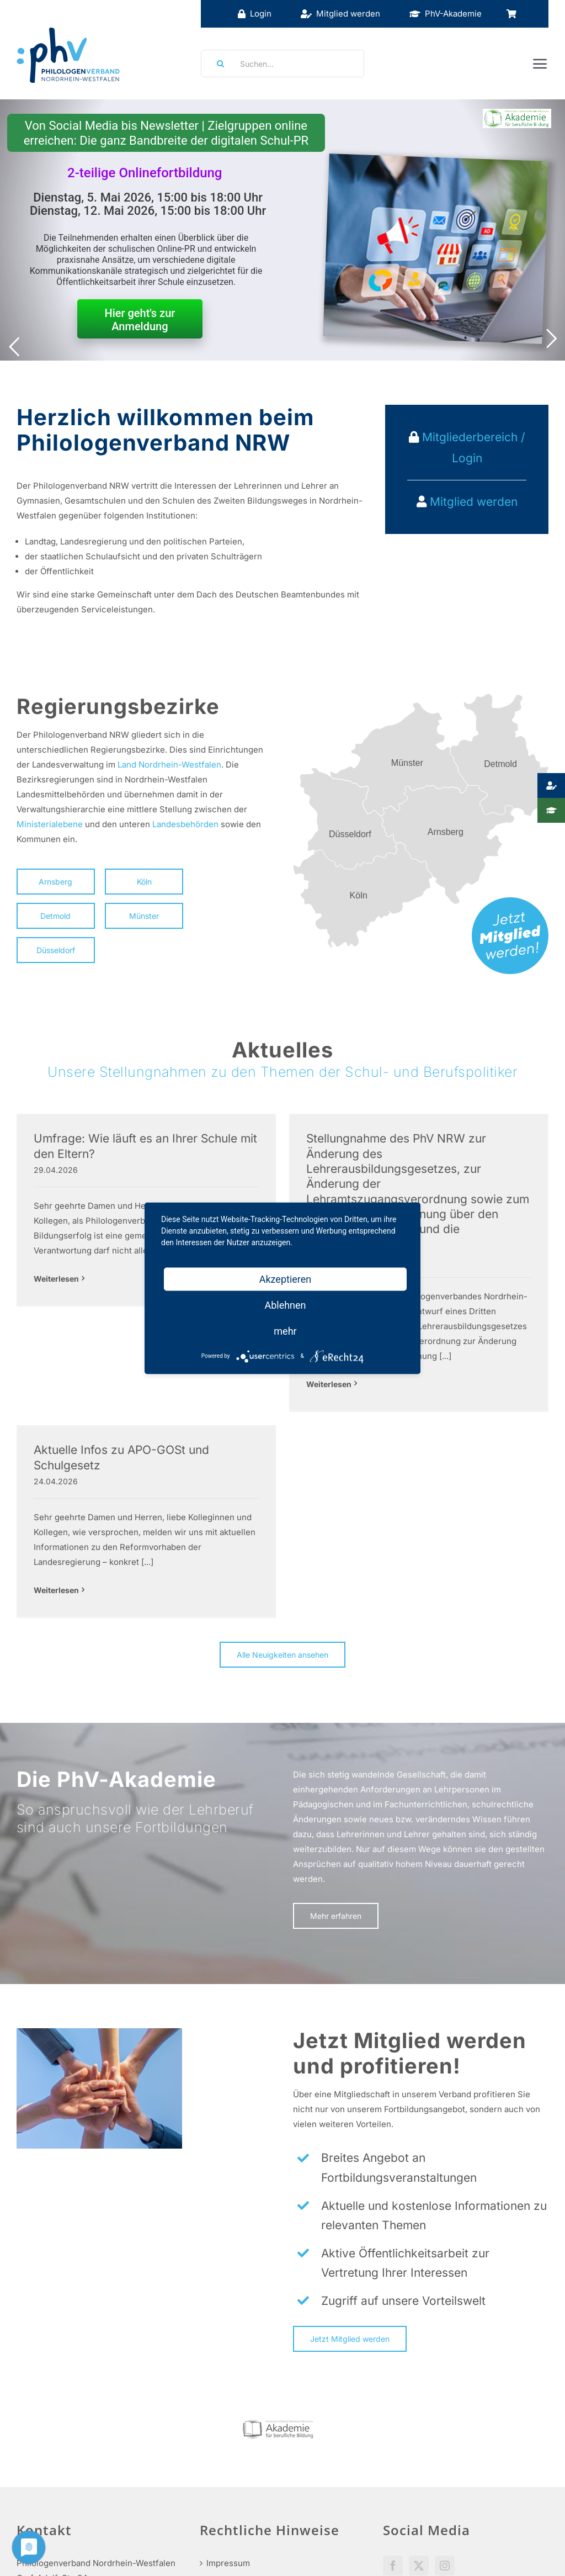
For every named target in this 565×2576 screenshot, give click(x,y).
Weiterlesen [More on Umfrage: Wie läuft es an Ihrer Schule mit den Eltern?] (56, 1278)
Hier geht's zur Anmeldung (139, 319)
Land (127, 764)
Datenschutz (231, 2499)
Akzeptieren (285, 1278)
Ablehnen (285, 1304)
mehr (285, 1330)
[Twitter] (419, 2449)
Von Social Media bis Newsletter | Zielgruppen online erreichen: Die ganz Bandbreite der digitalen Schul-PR (166, 133)
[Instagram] (445, 2449)
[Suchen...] (282, 63)
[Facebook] (393, 2449)
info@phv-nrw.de (50, 2514)
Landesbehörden (185, 824)
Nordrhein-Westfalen (179, 764)
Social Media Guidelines (430, 2480)
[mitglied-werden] (510, 901)
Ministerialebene (50, 824)
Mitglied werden (474, 502)
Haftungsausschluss (246, 2473)
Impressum (228, 2446)
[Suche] (217, 63)
